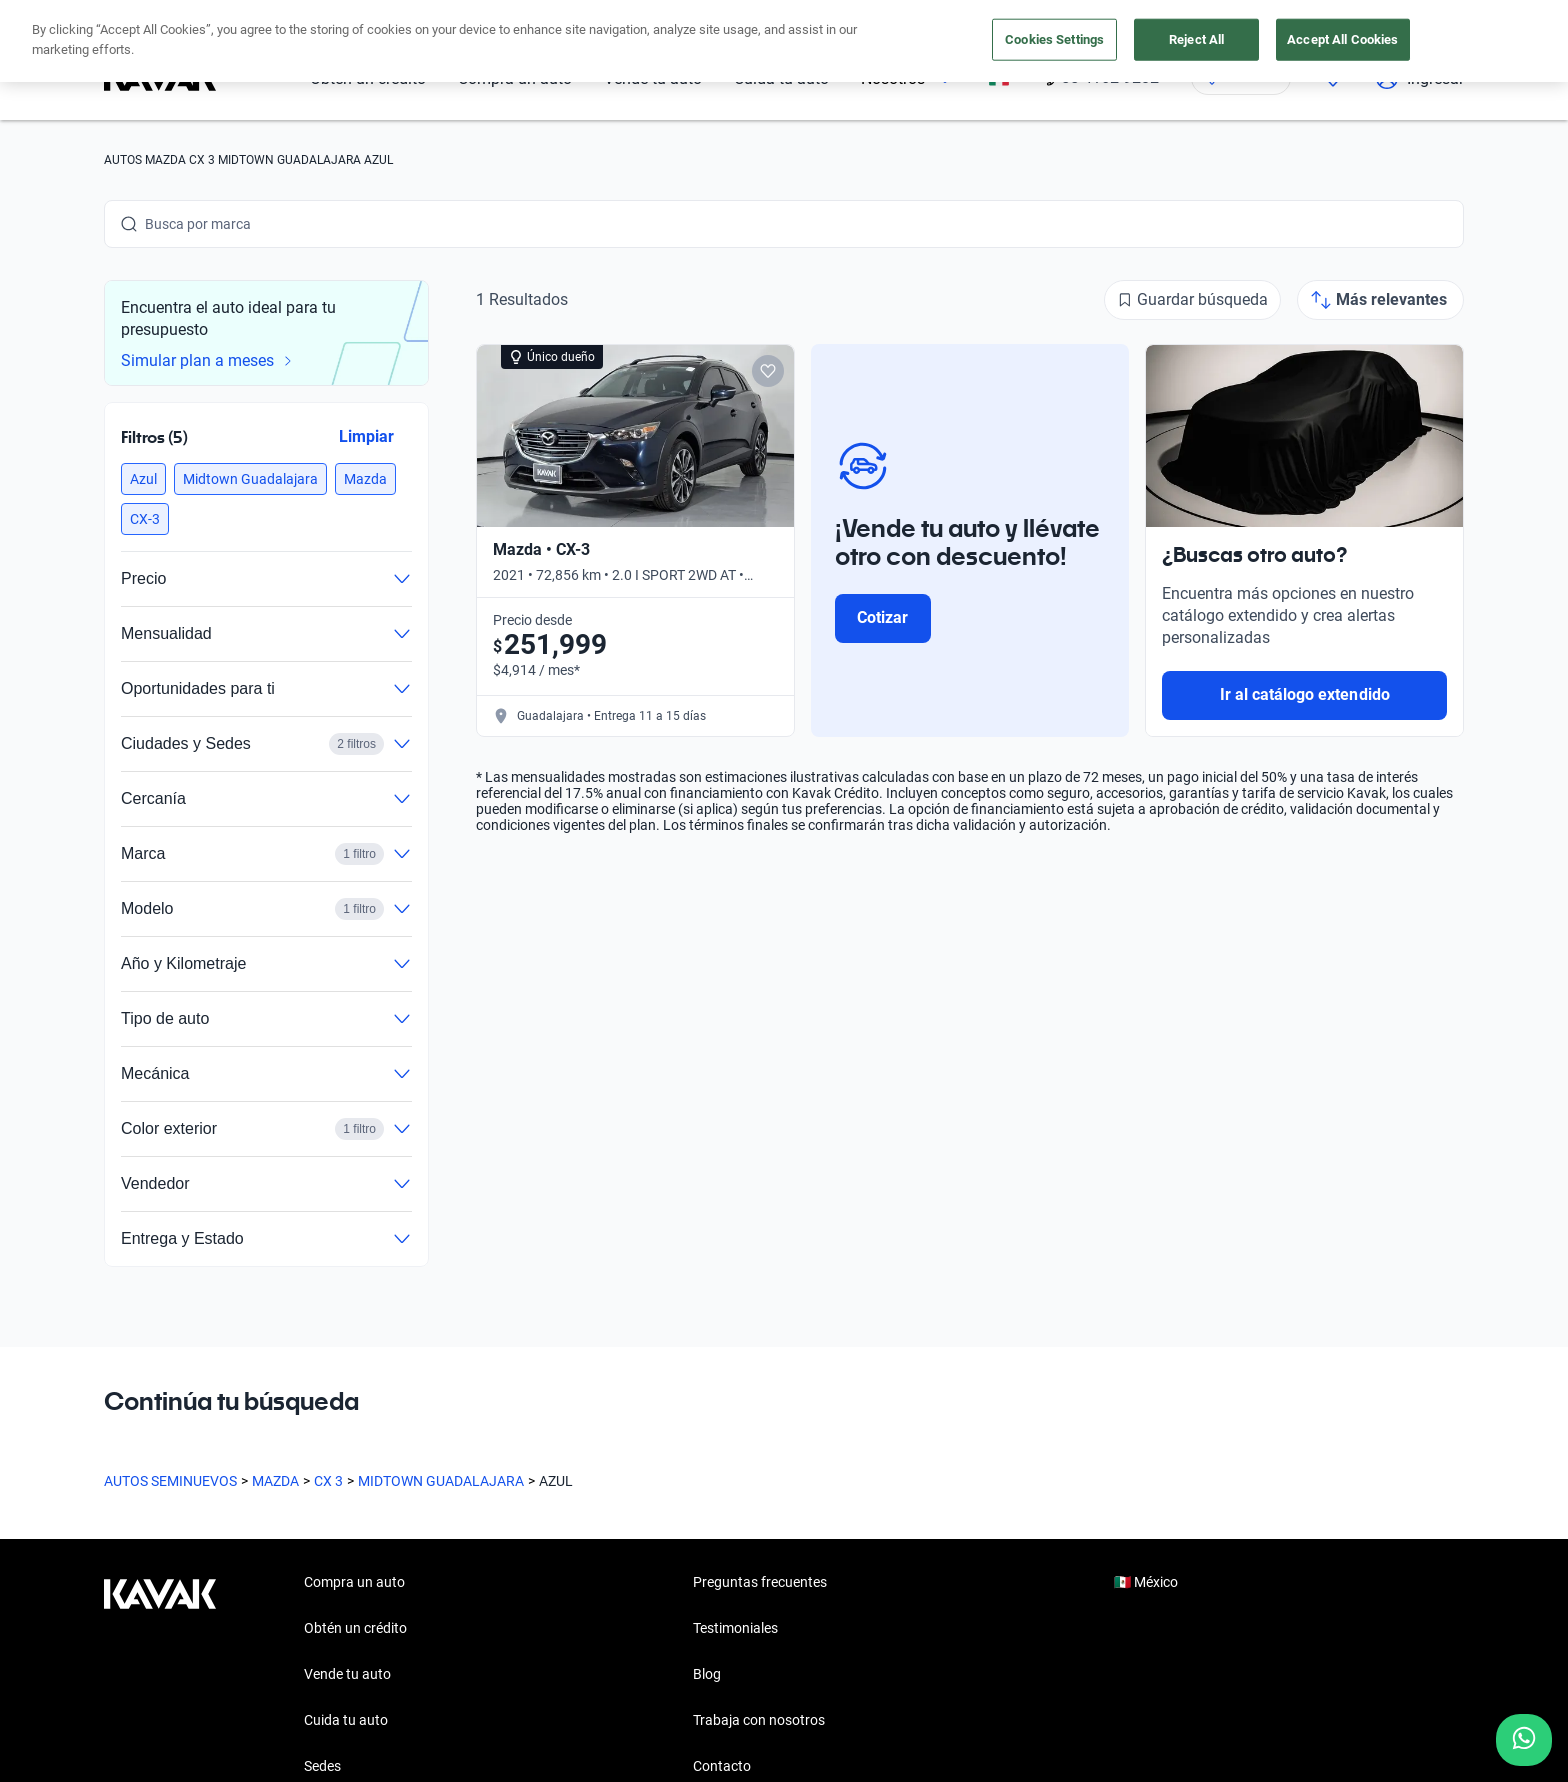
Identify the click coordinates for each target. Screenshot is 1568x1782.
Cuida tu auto (781, 78)
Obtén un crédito (368, 78)
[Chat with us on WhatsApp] (1524, 1740)
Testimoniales (735, 1628)
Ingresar (1419, 78)
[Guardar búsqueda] (1192, 300)
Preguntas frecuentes (760, 1582)
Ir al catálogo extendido (1305, 694)
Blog (707, 1674)
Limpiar (366, 436)
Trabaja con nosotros (759, 1720)
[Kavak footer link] (160, 1676)
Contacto (722, 1766)
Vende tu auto (653, 78)
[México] (999, 78)
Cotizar (882, 617)
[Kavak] (160, 78)
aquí (961, 18)
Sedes (322, 1766)
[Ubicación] (1241, 78)
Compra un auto (515, 78)
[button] (143, 479)
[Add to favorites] (768, 371)
